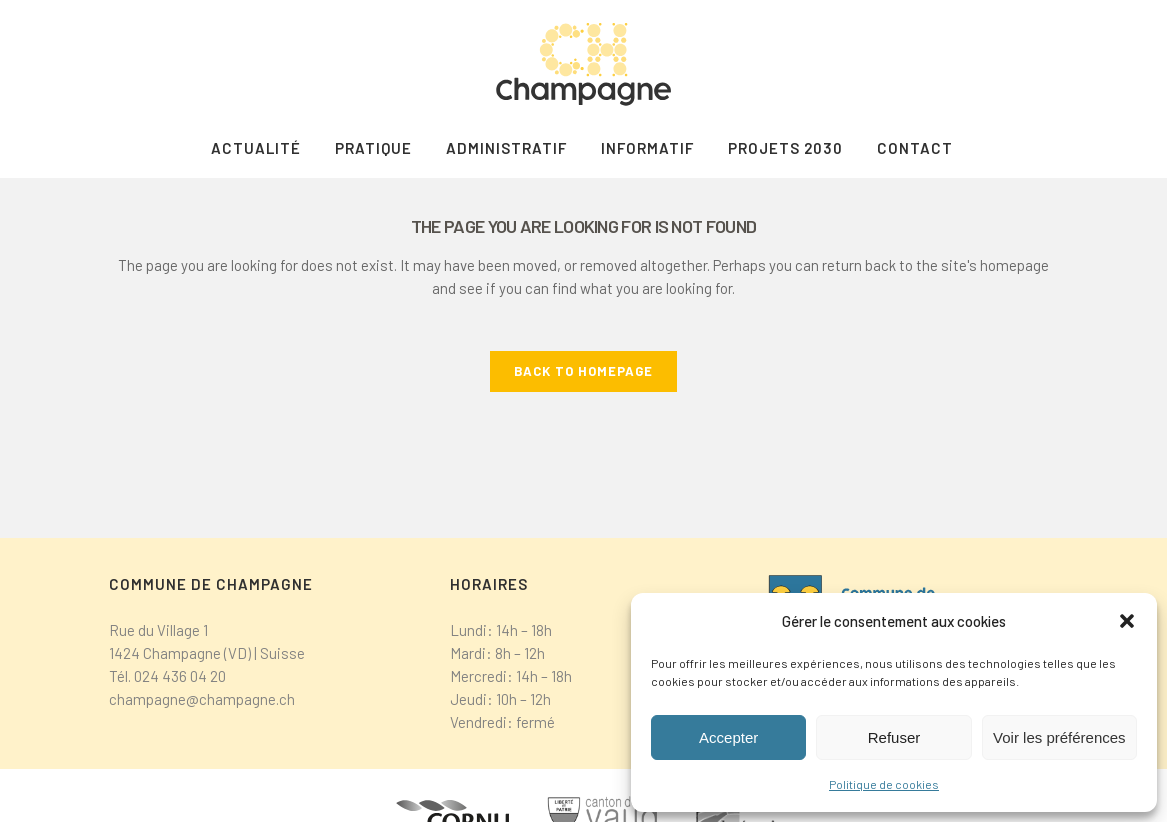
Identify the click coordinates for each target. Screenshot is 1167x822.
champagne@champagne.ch (202, 699)
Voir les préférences (1059, 737)
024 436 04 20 (180, 676)
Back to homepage (583, 371)
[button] (1127, 621)
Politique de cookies (884, 784)
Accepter (728, 737)
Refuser (894, 737)
